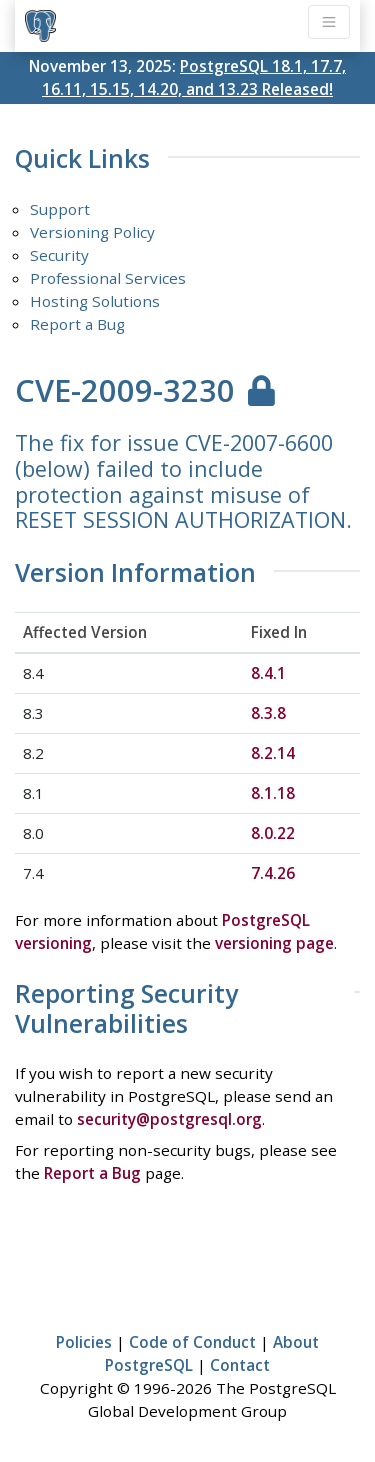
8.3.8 (268, 713)
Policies (84, 1342)
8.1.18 (273, 793)
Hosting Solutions (95, 301)
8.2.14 (273, 753)
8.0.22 (273, 833)
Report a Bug (77, 324)
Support (60, 209)
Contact (240, 1365)
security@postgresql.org (169, 1119)
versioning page (274, 943)
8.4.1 (268, 673)
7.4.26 (273, 873)
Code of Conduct (192, 1342)
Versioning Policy (92, 232)
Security (59, 255)
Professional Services (108, 278)
